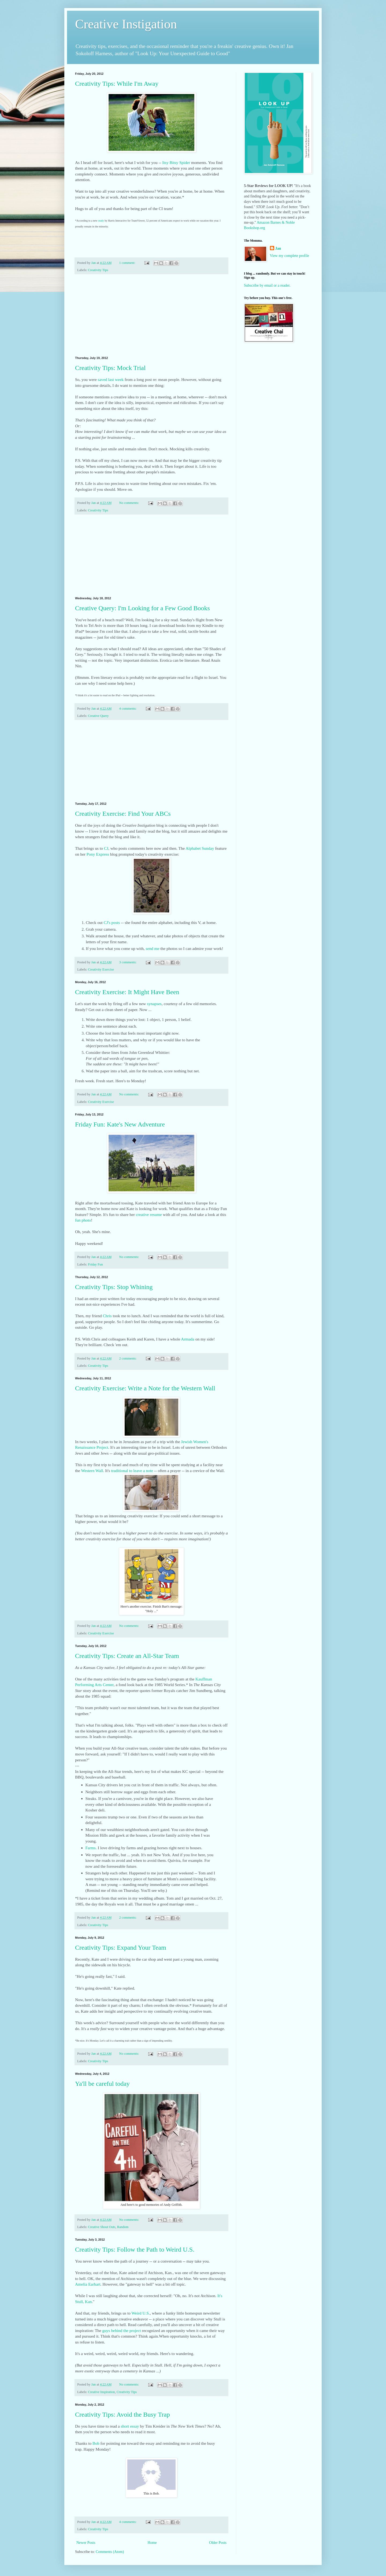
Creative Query (98, 716)
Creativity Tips (98, 270)
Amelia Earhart (87, 2284)
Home (152, 2543)
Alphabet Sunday (199, 848)
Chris (107, 1315)
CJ (106, 848)
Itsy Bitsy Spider (176, 162)
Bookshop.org (254, 228)
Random (123, 2227)
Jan (278, 248)
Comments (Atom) (110, 2552)
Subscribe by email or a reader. (267, 285)
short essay (130, 2426)
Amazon (263, 222)
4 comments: (128, 708)
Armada (187, 1339)
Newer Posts (85, 2543)
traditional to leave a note (132, 1470)
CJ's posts (112, 922)
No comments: (129, 503)
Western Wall (92, 1470)
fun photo (83, 1220)
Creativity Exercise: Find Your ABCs (123, 813)
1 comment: (127, 263)
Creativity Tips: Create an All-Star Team (127, 1655)
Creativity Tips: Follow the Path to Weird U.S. (134, 2249)
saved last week (111, 379)
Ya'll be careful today (102, 2083)
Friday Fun (95, 1264)
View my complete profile (289, 256)
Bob (95, 2443)
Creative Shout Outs (101, 2227)
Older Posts (218, 2543)
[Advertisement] (151, 315)
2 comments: (128, 1358)
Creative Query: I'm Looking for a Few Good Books (142, 608)
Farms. (91, 1847)
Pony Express (98, 854)
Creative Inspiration (101, 2392)
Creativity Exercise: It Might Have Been (127, 992)
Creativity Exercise (101, 969)
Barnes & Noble (282, 222)
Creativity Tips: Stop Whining (114, 1286)
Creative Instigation (126, 24)
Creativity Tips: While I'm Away (116, 83)
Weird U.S (140, 2313)
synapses (154, 1003)
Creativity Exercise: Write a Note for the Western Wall (145, 1388)
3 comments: (128, 962)
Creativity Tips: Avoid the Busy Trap (122, 2414)
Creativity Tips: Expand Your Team (120, 1947)
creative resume (149, 1214)
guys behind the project (121, 2330)
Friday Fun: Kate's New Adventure (120, 1124)
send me (152, 948)
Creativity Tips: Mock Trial (110, 367)
